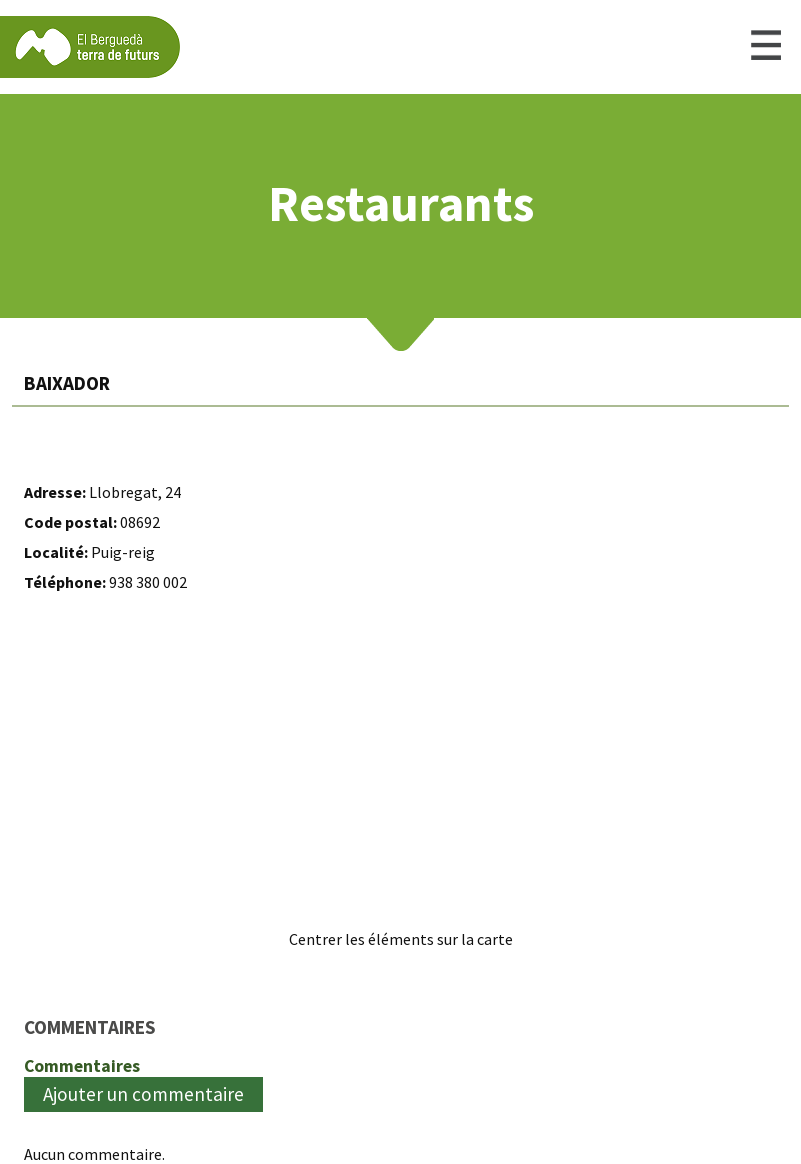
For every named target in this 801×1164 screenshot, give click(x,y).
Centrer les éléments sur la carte (401, 939)
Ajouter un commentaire (143, 1094)
